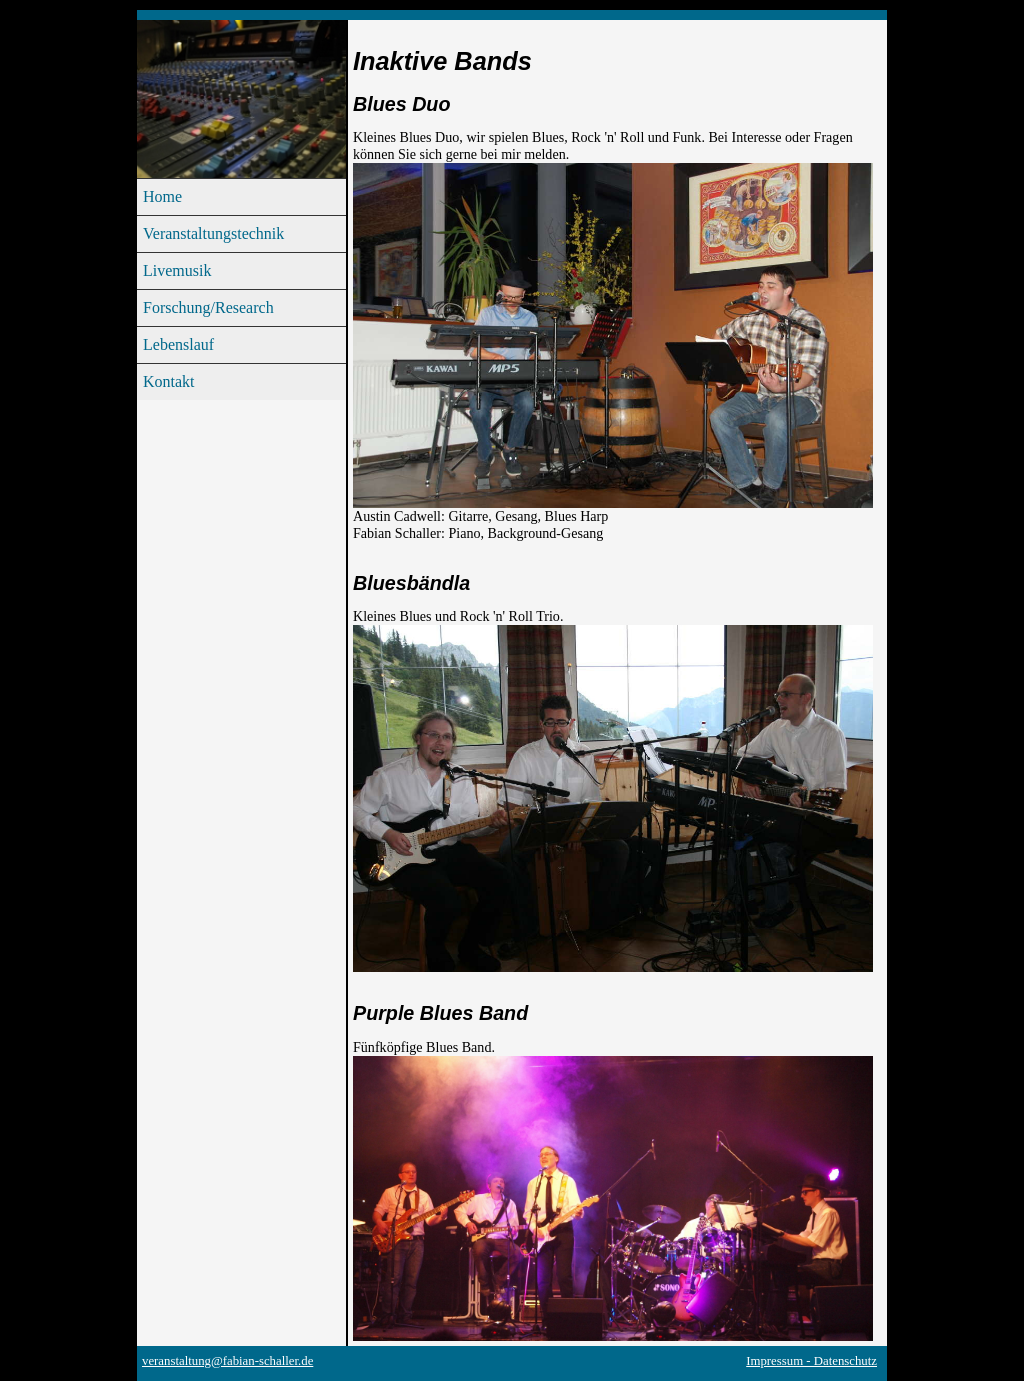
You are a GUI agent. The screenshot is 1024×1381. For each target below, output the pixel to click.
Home (162, 196)
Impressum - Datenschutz (811, 1361)
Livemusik (177, 270)
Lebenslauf (178, 344)
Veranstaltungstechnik (213, 233)
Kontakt (169, 381)
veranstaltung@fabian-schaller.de (227, 1361)
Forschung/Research (208, 307)
